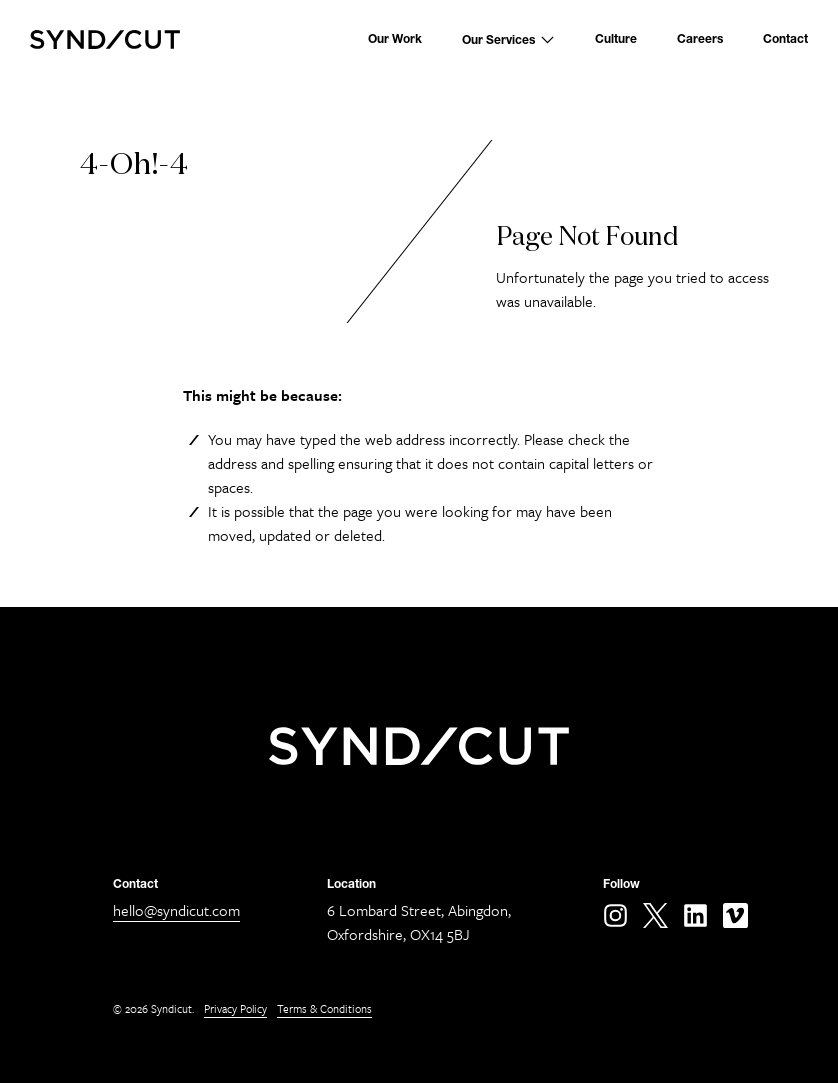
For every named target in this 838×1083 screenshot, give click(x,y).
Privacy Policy (235, 1008)
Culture (616, 39)
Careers (700, 39)
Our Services (508, 39)
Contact (785, 39)
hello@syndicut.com (176, 910)
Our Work (395, 39)
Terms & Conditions (324, 1008)
